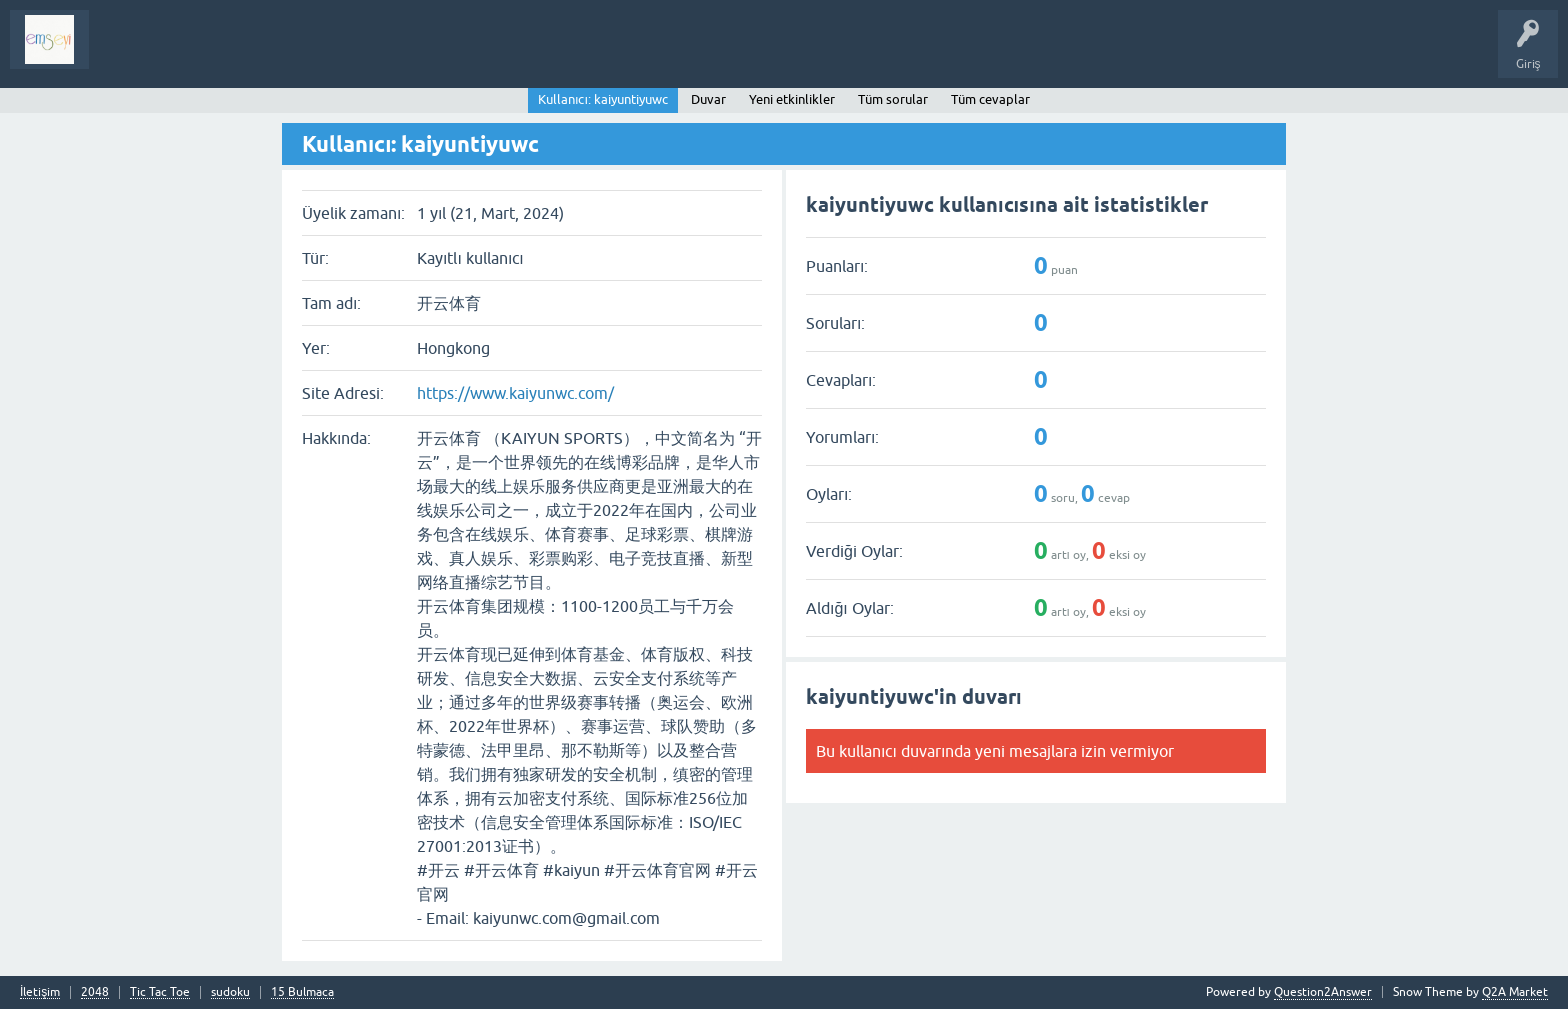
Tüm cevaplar (990, 99)
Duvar (708, 99)
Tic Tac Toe (160, 992)
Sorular (124, 54)
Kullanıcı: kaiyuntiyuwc (603, 99)
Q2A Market (1515, 992)
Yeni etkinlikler (792, 99)
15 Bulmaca (302, 992)
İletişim (40, 992)
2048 (95, 992)
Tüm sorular (893, 99)
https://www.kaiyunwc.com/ (515, 393)
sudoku (230, 992)
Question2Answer (1323, 992)
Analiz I (235, 54)
